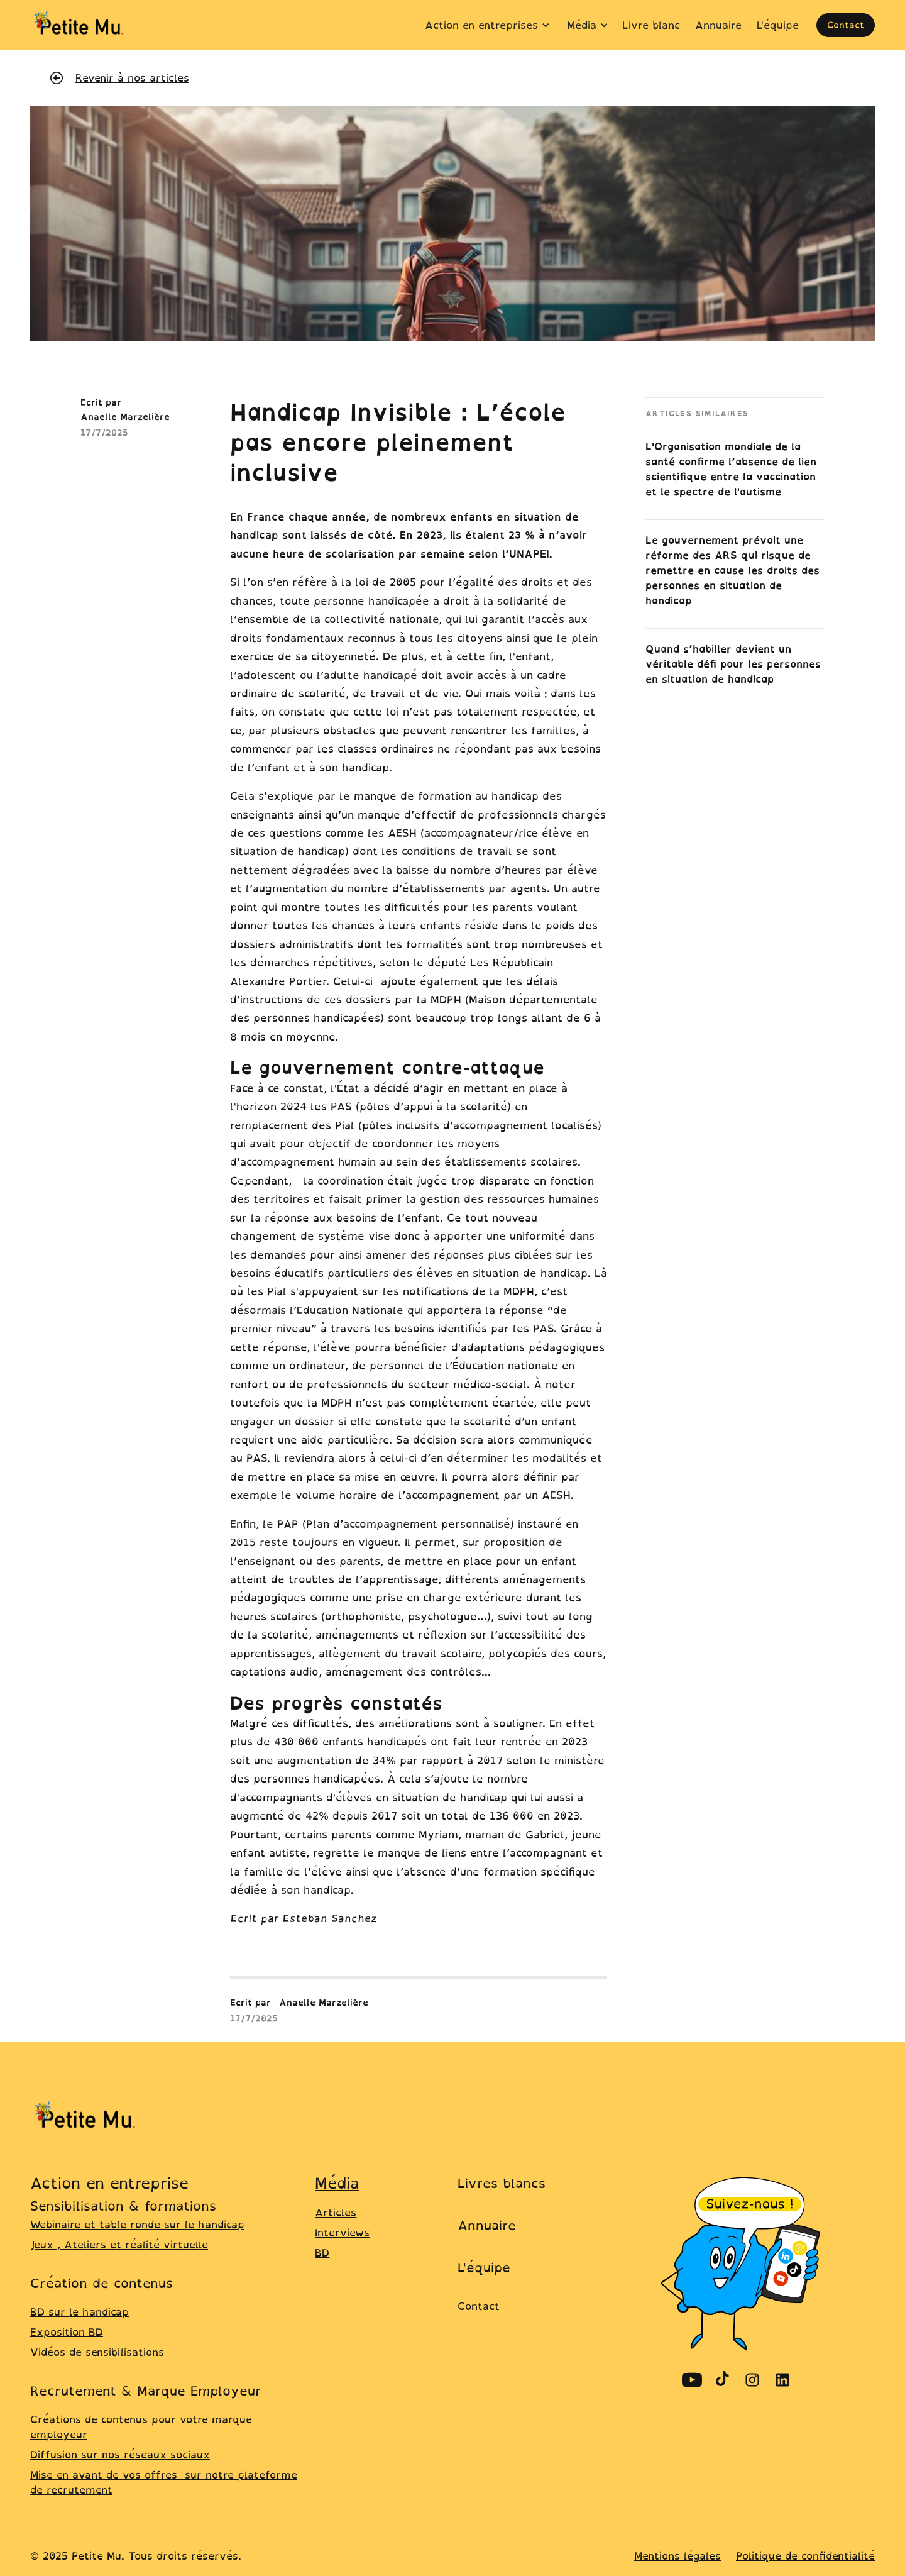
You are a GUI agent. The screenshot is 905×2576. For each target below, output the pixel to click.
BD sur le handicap (79, 2311)
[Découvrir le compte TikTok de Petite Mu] (722, 2380)
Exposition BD (66, 2332)
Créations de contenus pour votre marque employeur (141, 2427)
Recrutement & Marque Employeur (145, 2391)
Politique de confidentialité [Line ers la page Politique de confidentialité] (805, 2555)
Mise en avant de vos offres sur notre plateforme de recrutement (163, 2482)
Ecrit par (250, 2002)
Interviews (342, 2232)
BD (322, 2252)
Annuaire (487, 2225)
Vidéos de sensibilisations (97, 2352)
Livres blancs (502, 2183)
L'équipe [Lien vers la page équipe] (484, 2268)
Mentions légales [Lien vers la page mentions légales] (677, 2555)
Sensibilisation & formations (123, 2206)
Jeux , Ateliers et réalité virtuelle (119, 2244)
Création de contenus (101, 2283)
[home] (80, 25)
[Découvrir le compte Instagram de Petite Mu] (752, 2380)
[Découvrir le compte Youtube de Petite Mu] (692, 2380)
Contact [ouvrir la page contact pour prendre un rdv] (845, 25)
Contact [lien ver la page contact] (479, 2306)
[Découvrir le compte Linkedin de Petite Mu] (782, 2380)
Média (337, 2183)
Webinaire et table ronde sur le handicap (137, 2224)
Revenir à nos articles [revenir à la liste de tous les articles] (132, 78)
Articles (335, 2212)
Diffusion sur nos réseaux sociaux (120, 2454)
